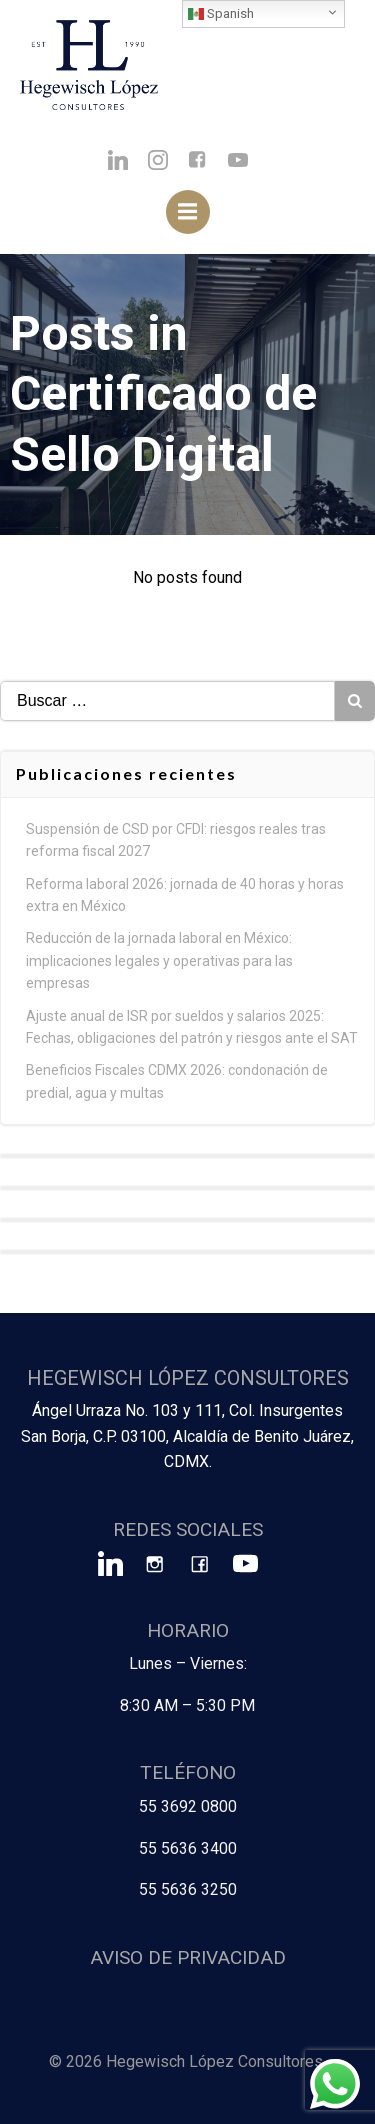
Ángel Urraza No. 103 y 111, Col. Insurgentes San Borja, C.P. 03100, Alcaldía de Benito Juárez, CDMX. (187, 1436)
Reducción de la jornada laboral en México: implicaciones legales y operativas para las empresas (159, 960)
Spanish (221, 14)
